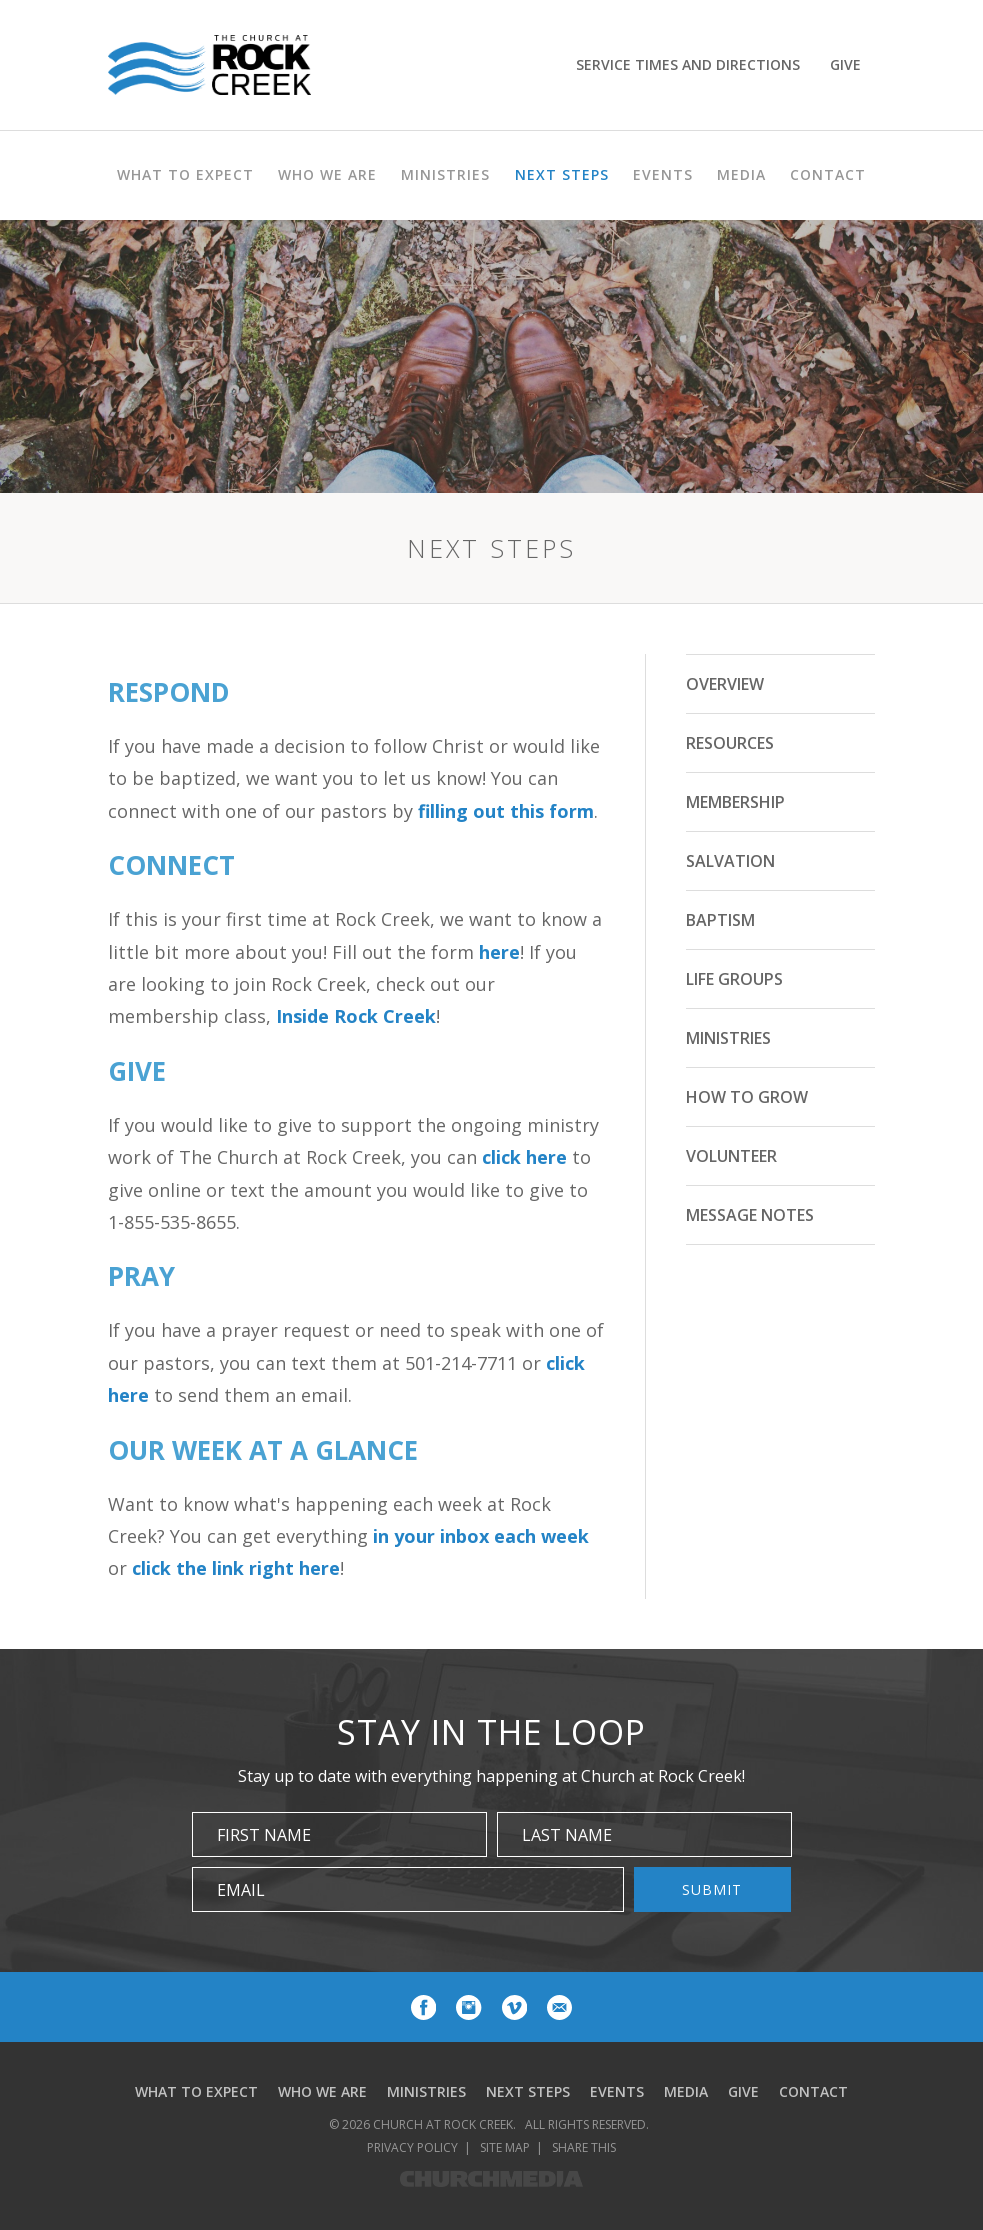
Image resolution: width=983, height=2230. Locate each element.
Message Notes (750, 1215)
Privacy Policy (412, 2147)
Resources (730, 743)
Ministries (728, 1038)
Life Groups (734, 979)
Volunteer (731, 1156)
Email (241, 1890)
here (499, 952)
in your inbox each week (481, 1536)
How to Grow (747, 1097)
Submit (712, 1889)
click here (524, 1157)
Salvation (730, 861)
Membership (735, 802)
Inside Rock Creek (356, 1016)
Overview (725, 684)
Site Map (505, 2147)
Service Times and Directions (688, 64)
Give (845, 64)
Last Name (567, 1835)
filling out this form (506, 811)
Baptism (720, 920)
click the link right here (236, 1568)
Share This (584, 2147)
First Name (264, 1835)
